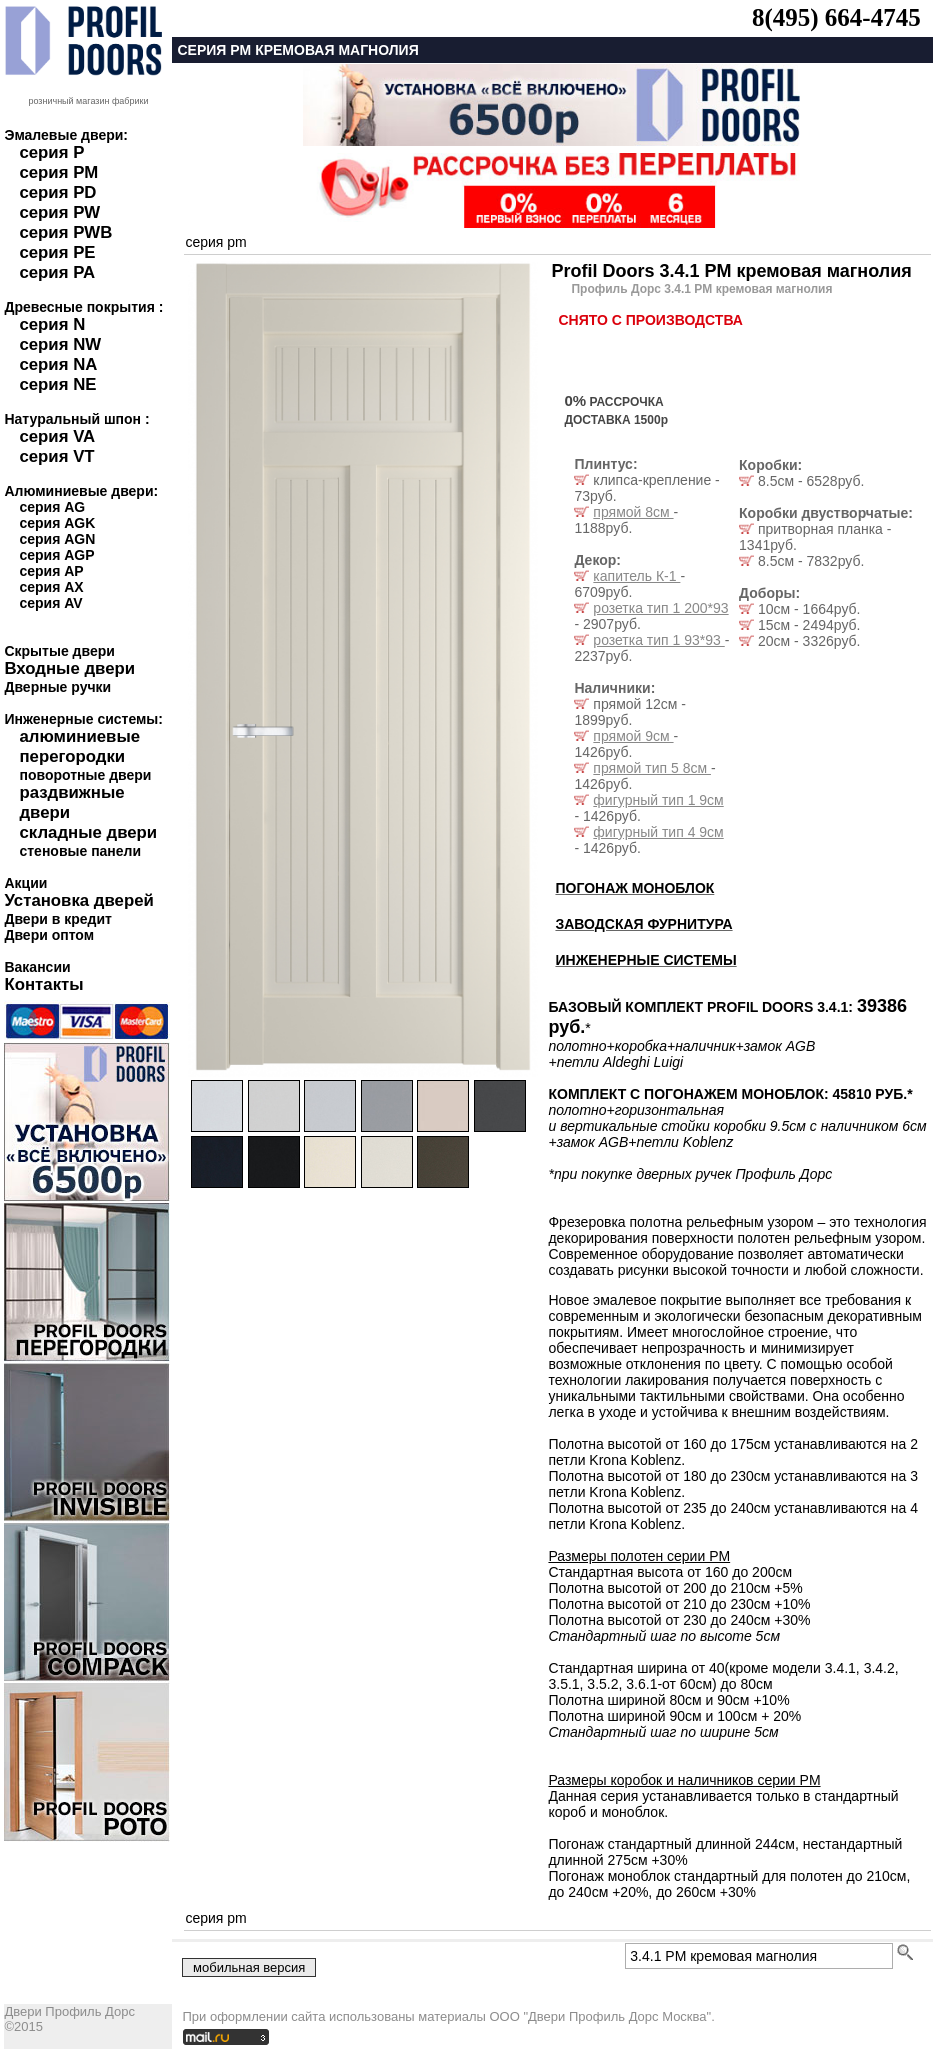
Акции (25, 883)
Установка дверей (78, 900)
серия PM (58, 172)
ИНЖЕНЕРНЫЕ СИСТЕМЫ (645, 960)
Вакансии (37, 967)
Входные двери (69, 668)
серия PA (57, 272)
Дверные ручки (57, 687)
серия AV (50, 603)
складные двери (88, 832)
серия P (51, 152)
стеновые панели (80, 851)
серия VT (56, 456)
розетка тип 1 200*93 (660, 608)
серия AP (51, 571)
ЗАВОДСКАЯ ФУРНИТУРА (643, 924)
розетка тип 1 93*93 (658, 640)
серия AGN (57, 539)
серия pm (215, 242)
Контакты (43, 984)
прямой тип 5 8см (652, 768)
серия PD (57, 192)
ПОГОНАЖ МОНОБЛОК (634, 888)
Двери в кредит (57, 919)
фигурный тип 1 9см (658, 800)
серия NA (58, 364)
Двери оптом (49, 935)
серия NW (60, 344)
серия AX (51, 587)
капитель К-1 (636, 576)
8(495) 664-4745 (836, 17)
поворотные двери (85, 775)
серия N (52, 324)
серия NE (57, 384)
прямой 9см (633, 736)
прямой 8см (633, 512)
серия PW (59, 212)
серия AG (52, 507)
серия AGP (56, 555)
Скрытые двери (59, 651)
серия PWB (65, 232)
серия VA (57, 436)
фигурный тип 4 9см (658, 832)
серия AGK (57, 523)
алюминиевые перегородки (79, 746)
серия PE (57, 252)
